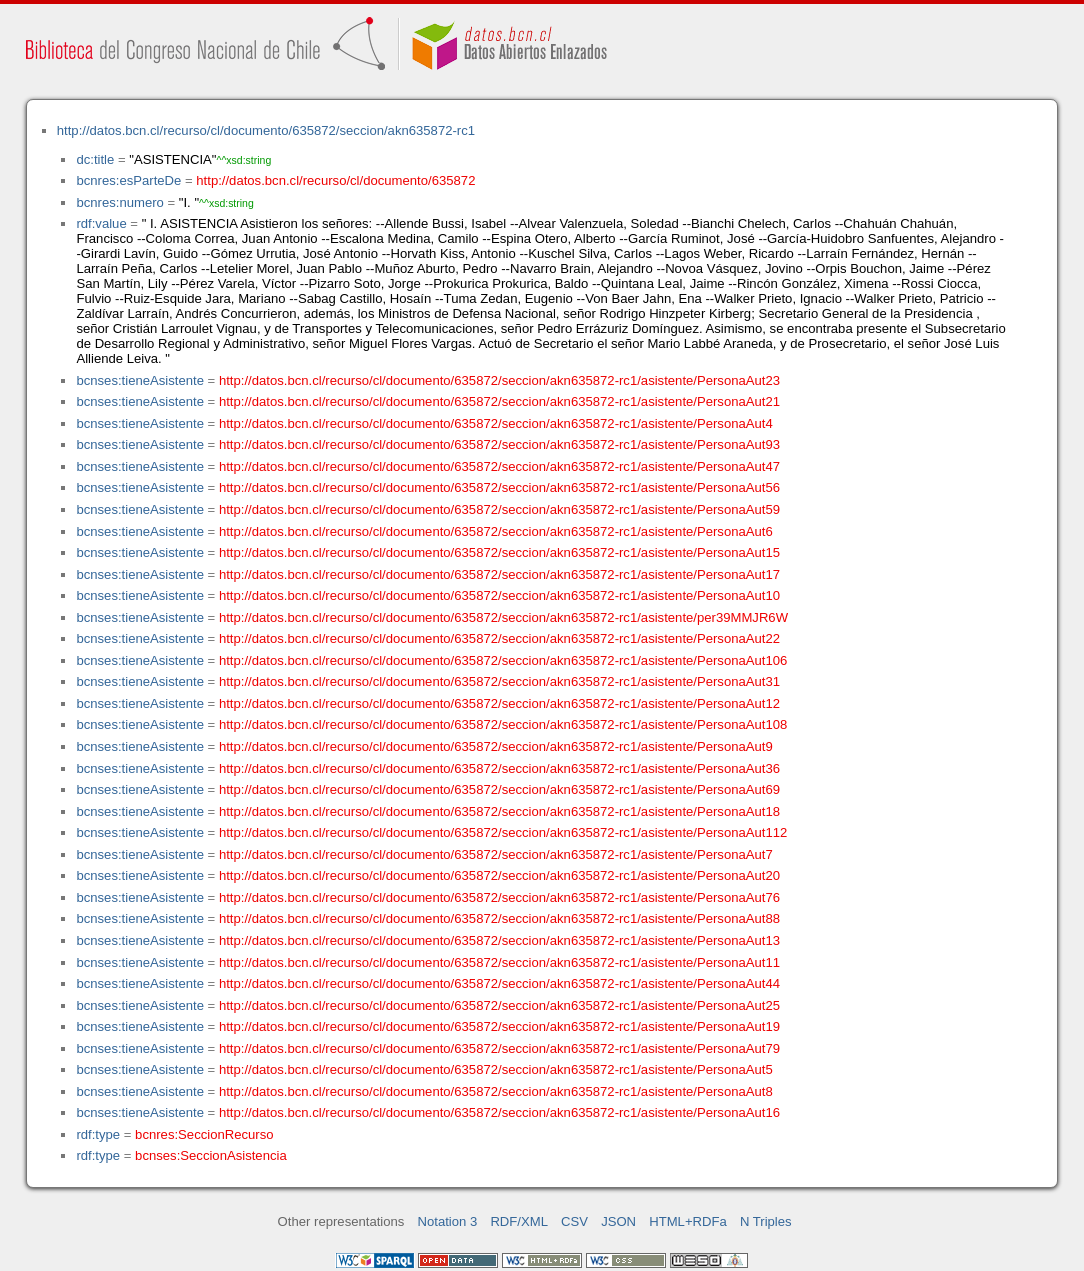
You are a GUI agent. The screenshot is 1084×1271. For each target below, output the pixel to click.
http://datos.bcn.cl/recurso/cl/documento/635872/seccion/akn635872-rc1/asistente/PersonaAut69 (499, 789)
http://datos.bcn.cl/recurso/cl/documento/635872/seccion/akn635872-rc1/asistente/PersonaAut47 (499, 466)
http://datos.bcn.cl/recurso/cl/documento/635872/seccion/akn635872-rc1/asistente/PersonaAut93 (499, 444)
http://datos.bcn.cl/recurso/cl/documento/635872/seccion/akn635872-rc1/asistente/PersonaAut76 (499, 897)
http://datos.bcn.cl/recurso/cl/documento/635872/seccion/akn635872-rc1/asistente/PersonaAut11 (499, 962)
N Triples (766, 1221)
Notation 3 (448, 1221)
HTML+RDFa (688, 1221)
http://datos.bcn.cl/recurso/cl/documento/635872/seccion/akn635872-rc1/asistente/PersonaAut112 (503, 832)
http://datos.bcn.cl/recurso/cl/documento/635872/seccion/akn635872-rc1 (266, 130)
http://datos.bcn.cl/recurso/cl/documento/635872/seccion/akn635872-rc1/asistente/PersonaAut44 (499, 983)
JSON (618, 1221)
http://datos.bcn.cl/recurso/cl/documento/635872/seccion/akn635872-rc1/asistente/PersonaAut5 (496, 1069)
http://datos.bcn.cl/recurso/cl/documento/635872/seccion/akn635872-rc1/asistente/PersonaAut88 (499, 918)
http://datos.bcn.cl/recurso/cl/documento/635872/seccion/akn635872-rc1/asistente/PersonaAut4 (496, 423)
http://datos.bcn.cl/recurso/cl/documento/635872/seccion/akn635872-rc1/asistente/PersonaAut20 (499, 875)
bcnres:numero (119, 202)
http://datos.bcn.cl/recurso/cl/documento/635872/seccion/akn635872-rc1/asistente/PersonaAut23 (499, 380)
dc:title (95, 159)
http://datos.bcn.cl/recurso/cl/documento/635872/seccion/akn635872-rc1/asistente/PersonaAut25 (499, 1005)
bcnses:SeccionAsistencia (211, 1155)
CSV (574, 1221)
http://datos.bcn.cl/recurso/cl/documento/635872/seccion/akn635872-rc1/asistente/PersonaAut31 (499, 681)
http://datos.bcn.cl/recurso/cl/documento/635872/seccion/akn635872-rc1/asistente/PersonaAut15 (499, 552)
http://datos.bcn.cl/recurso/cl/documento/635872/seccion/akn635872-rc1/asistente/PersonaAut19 (499, 1026)
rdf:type (98, 1134)
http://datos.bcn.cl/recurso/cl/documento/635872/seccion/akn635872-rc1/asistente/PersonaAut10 (499, 595)
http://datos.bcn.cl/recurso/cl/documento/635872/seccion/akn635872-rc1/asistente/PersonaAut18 (499, 811)
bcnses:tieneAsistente (140, 380)
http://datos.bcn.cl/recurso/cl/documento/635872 (335, 180)
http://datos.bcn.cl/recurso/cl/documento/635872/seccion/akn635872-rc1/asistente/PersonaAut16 (499, 1112)
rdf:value (101, 223)
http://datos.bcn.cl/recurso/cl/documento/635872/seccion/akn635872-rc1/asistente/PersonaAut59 (499, 509)
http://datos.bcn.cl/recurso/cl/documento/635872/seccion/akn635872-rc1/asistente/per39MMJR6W (503, 617)
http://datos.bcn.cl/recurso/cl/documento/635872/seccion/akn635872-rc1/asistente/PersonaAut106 (503, 660)
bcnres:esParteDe (128, 180)
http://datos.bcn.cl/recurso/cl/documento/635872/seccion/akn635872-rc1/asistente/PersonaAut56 (499, 487)
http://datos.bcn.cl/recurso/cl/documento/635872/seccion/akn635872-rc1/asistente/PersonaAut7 (496, 854)
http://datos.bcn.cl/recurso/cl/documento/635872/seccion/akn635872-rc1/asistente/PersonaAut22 (499, 638)
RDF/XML (519, 1221)
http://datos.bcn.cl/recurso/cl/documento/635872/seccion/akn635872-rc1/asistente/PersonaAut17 (499, 574)
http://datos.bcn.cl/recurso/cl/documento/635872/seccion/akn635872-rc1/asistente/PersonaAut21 (499, 401)
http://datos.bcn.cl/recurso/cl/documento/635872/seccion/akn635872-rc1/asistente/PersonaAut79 (499, 1048)
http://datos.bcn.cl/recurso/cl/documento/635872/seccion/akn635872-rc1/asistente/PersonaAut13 (499, 940)
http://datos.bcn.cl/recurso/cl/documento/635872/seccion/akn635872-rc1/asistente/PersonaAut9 (496, 746)
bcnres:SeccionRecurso (204, 1134)
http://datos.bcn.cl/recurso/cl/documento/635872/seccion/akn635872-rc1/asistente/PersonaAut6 (496, 531)
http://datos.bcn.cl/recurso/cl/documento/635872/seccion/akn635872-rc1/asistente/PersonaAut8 (496, 1091)
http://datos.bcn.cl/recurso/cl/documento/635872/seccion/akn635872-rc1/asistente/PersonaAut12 (499, 703)
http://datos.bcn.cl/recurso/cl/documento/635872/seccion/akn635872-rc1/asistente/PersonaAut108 (503, 724)
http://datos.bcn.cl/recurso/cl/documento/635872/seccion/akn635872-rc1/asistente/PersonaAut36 (499, 768)
